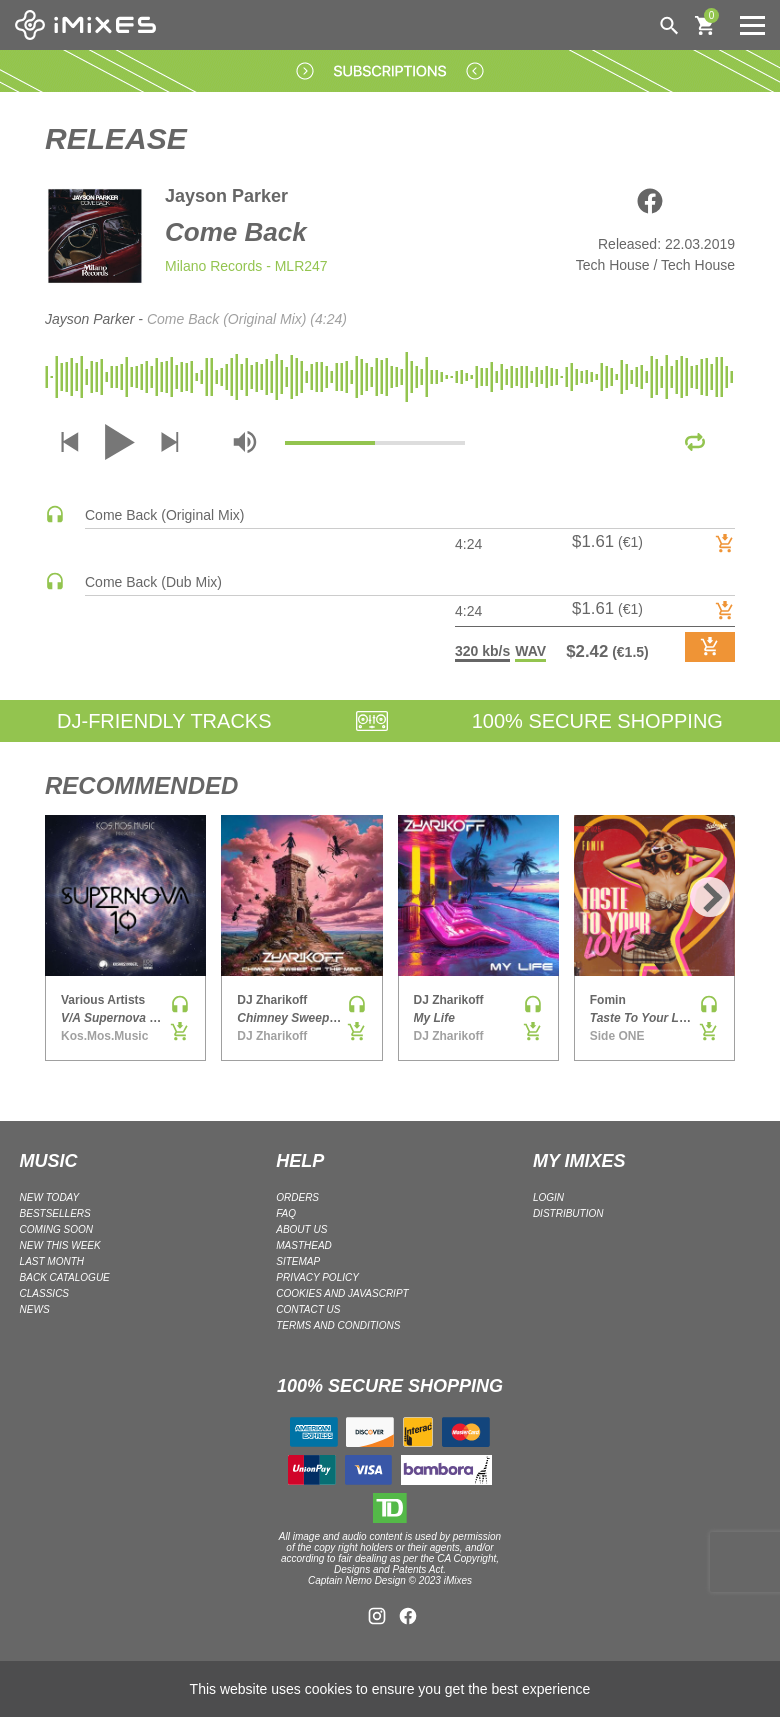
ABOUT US (301, 1229)
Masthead (304, 1245)
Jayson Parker (226, 196)
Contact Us (308, 1309)
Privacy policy (317, 1277)
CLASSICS (44, 1293)
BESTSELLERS (55, 1213)
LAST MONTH (52, 1261)
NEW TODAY (50, 1197)
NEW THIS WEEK (60, 1245)
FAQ (286, 1213)
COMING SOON (56, 1229)
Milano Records (213, 266)
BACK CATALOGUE (65, 1277)
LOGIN (548, 1197)
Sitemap (298, 1261)
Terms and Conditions (338, 1325)
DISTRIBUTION (568, 1213)
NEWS (35, 1309)
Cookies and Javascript (342, 1293)
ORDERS (297, 1197)
